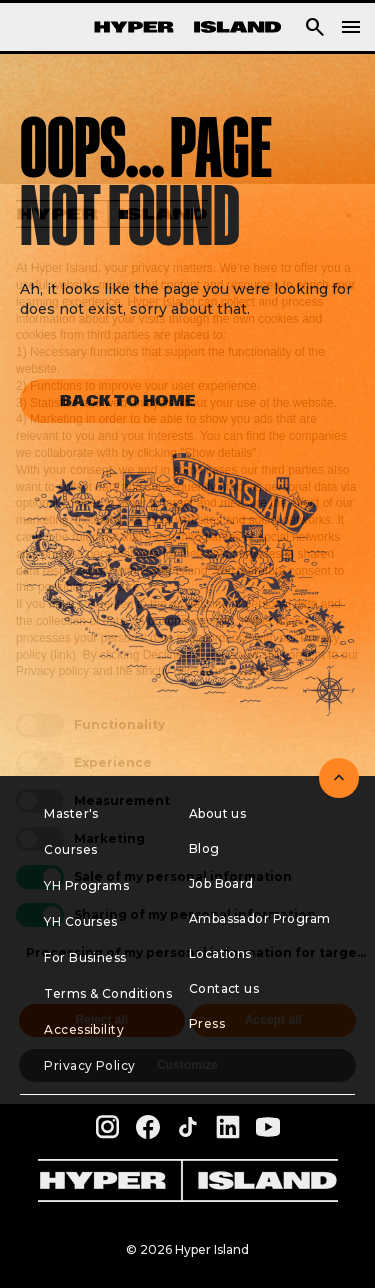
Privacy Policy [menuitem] (89, 1065)
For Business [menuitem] (85, 957)
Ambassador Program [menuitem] (260, 918)
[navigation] (351, 27)
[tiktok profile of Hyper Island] (188, 1127)
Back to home (128, 400)
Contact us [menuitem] (224, 988)
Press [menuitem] (207, 1023)
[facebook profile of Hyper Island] (148, 1127)
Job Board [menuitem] (221, 883)
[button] (315, 27)
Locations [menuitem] (220, 953)
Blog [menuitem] (204, 848)
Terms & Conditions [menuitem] (108, 993)
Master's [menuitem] (71, 813)
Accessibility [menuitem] (83, 1029)
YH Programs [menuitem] (86, 885)
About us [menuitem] (217, 813)
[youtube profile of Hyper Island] (268, 1127)
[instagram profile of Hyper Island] (108, 1127)
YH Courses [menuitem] (80, 921)
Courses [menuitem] (70, 849)
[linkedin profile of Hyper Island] (228, 1127)
